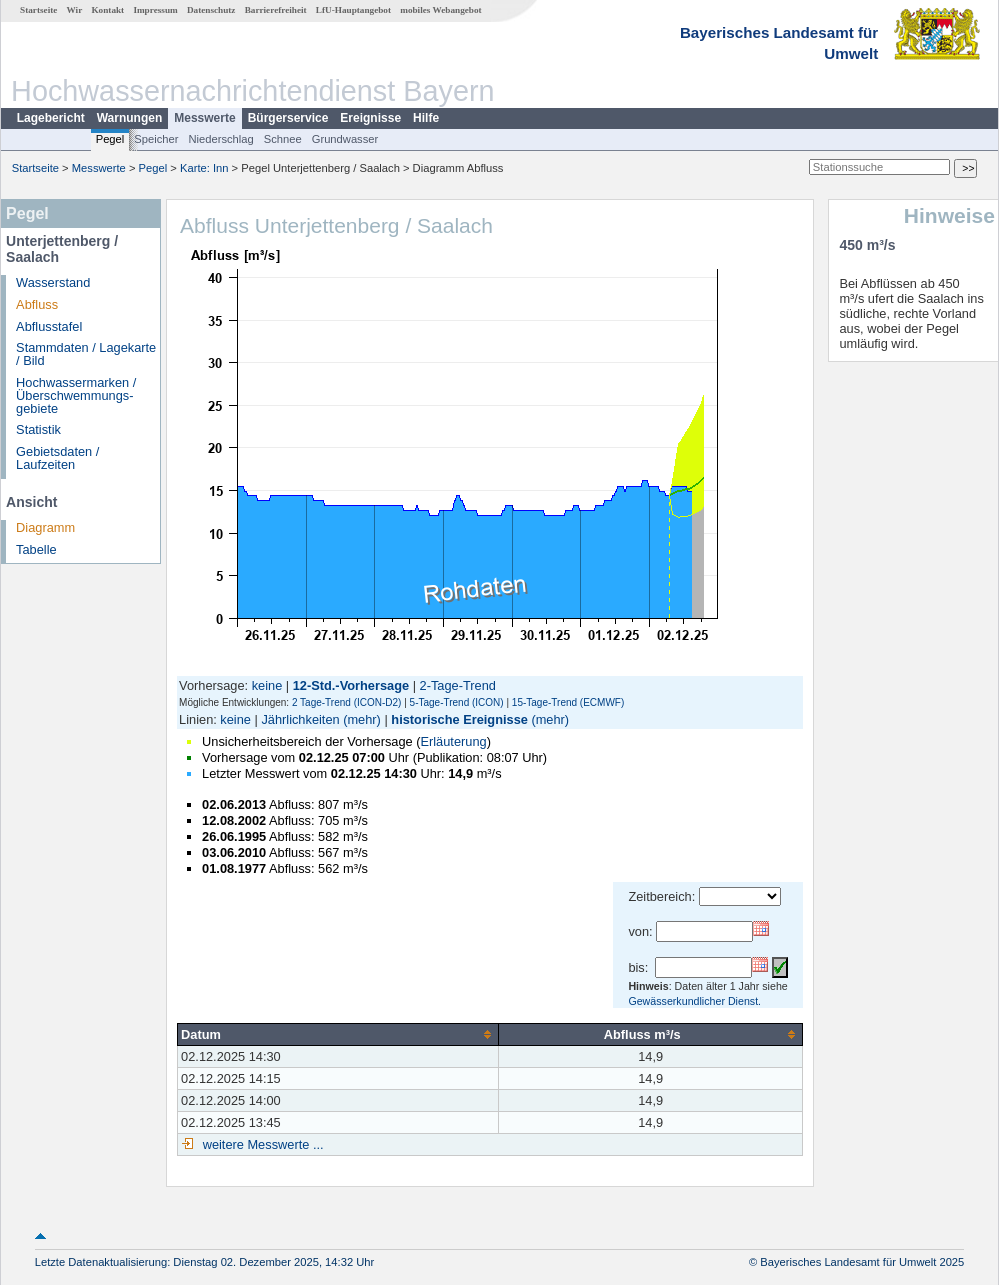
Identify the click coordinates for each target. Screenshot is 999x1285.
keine (267, 685)
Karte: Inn (204, 168)
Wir (75, 10)
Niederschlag (220, 139)
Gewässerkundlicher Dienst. (694, 1001)
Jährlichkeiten (300, 719)
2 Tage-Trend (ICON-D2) (346, 702)
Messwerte (204, 118)
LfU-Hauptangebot (353, 10)
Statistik (38, 429)
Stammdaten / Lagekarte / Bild (86, 354)
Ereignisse (370, 118)
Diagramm (45, 527)
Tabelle (36, 549)
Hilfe (426, 118)
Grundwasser (345, 139)
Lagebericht (51, 118)
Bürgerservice (288, 118)
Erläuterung (453, 741)
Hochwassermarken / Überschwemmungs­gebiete (76, 395)
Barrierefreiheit (276, 10)
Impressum (155, 10)
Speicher (156, 139)
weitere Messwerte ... (261, 1144)
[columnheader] (338, 1034)
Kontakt (107, 10)
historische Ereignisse (459, 719)
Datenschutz (211, 10)
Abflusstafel (49, 326)
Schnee (283, 139)
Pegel (110, 139)
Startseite (38, 10)
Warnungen (130, 118)
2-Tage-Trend (458, 685)
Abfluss (37, 304)
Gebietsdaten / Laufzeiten (57, 458)
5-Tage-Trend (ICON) (457, 702)
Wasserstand (53, 282)
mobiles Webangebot (440, 10)
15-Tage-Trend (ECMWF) (568, 702)
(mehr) (362, 719)
